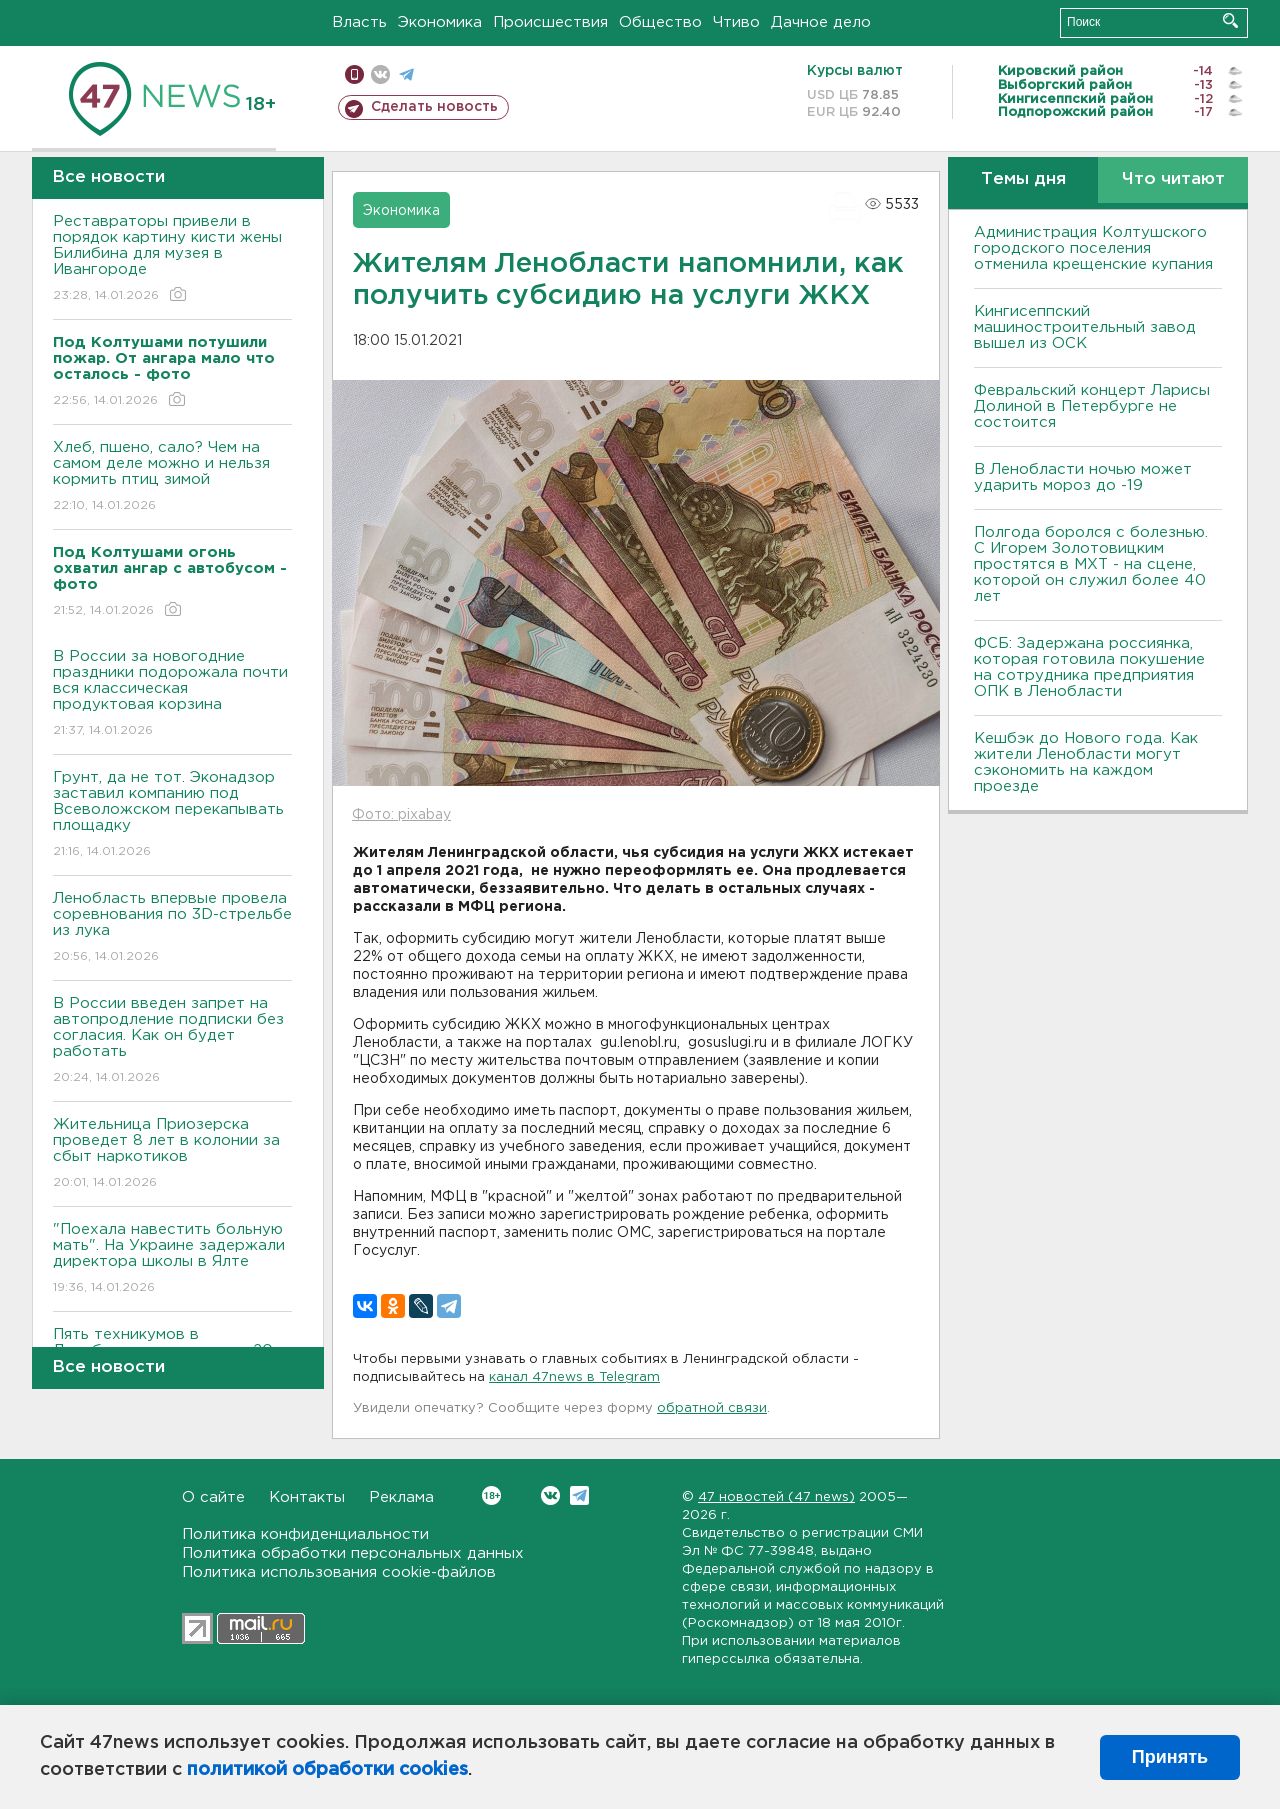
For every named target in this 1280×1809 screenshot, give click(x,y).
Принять (1170, 1757)
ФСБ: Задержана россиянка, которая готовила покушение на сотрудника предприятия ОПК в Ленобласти (1089, 667)
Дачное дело (821, 22)
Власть (359, 22)
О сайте (213, 1497)
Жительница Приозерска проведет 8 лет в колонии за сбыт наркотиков (172, 1154)
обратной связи (712, 1408)
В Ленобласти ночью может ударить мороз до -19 (1083, 477)
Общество (660, 22)
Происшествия (550, 22)
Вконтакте (491, 1495)
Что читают (1173, 179)
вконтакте (380, 74)
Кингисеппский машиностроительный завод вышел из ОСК (1085, 327)
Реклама (401, 1497)
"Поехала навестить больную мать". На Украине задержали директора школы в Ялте (172, 1259)
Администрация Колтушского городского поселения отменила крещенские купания (1093, 248)
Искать (1230, 20)
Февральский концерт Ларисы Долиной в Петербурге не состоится (1092, 406)
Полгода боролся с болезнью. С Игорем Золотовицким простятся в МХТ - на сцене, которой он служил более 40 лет (1091, 564)
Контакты (307, 1497)
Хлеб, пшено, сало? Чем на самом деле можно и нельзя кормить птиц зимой (172, 477)
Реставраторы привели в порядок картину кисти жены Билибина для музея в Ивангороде (172, 259)
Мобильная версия (354, 74)
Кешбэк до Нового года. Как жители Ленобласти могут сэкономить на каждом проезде (1086, 762)
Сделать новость (434, 107)
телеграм (406, 74)
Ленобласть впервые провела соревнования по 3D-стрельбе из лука (172, 928)
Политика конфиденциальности (305, 1534)
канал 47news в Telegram (574, 1377)
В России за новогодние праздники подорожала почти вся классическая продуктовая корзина (172, 694)
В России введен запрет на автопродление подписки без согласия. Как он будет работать (172, 1041)
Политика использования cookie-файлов (339, 1572)
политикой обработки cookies (327, 1770)
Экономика (440, 22)
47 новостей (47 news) (776, 1497)
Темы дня (1023, 179)
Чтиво (736, 22)
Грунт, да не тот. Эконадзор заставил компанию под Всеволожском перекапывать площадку (172, 815)
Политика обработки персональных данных (353, 1553)
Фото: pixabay (401, 815)
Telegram (579, 1495)
